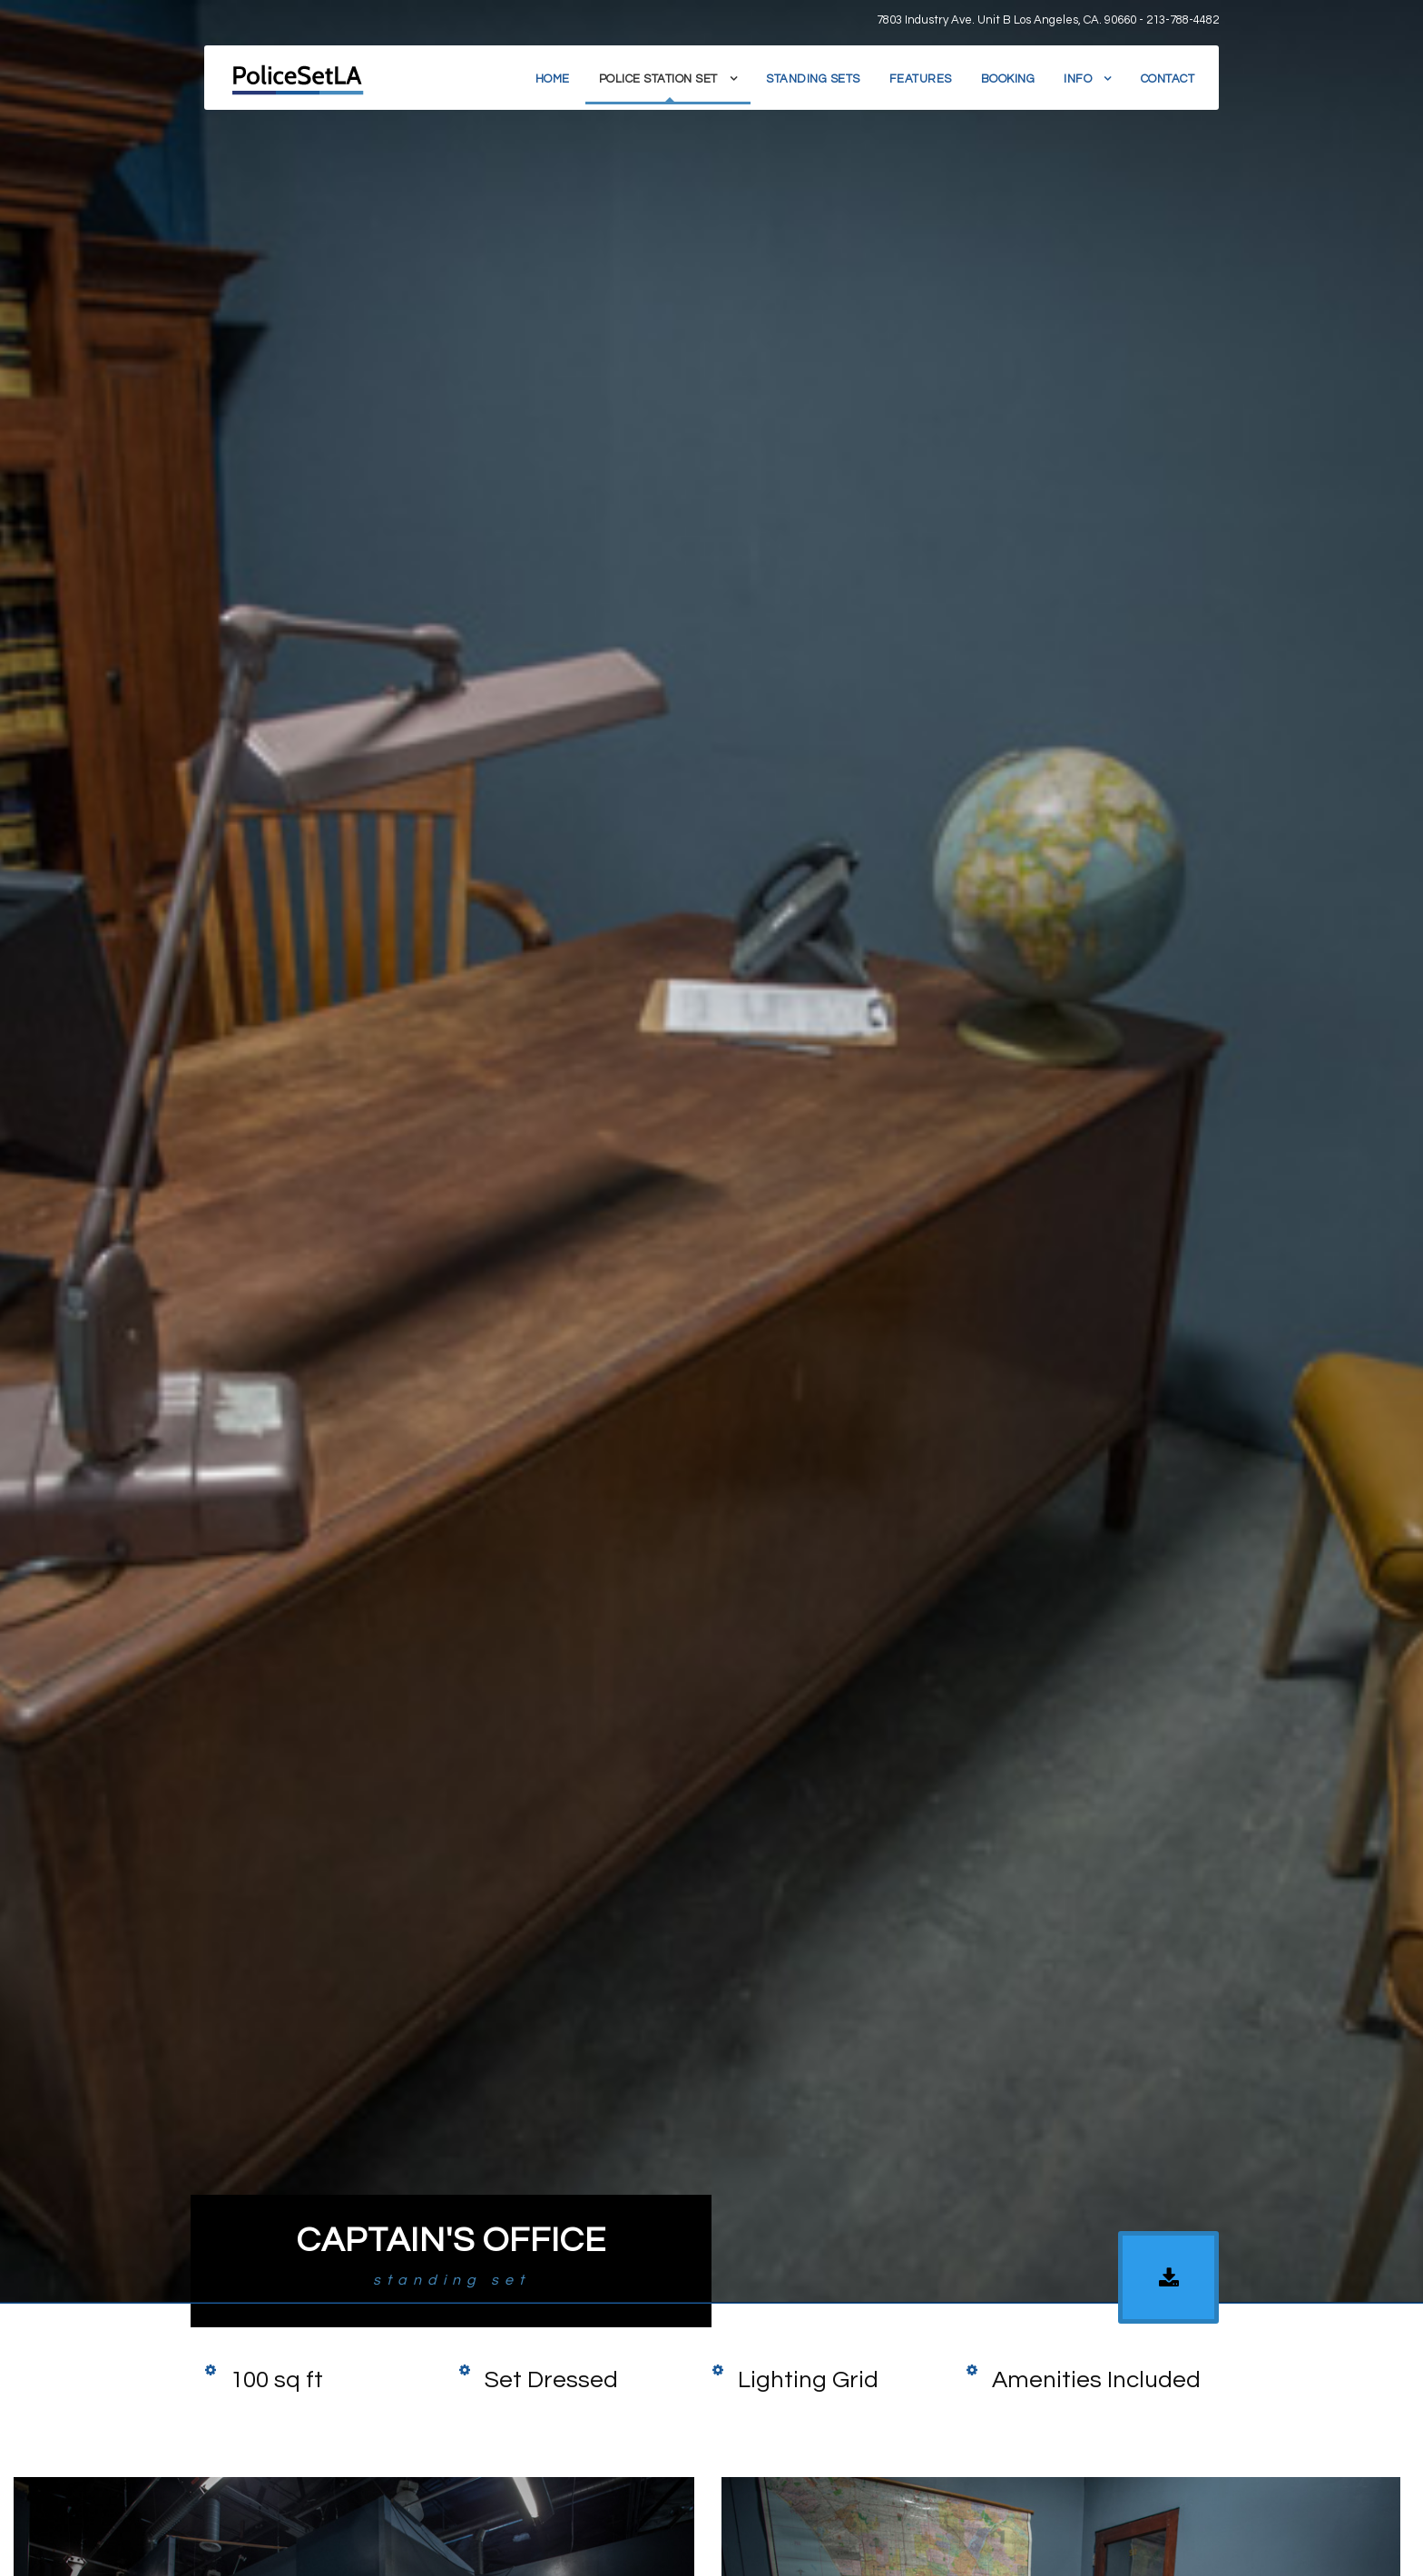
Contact (1168, 79)
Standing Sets (813, 79)
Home (552, 79)
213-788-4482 (1182, 20)
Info (1078, 79)
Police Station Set (658, 79)
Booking (1008, 79)
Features (920, 79)
